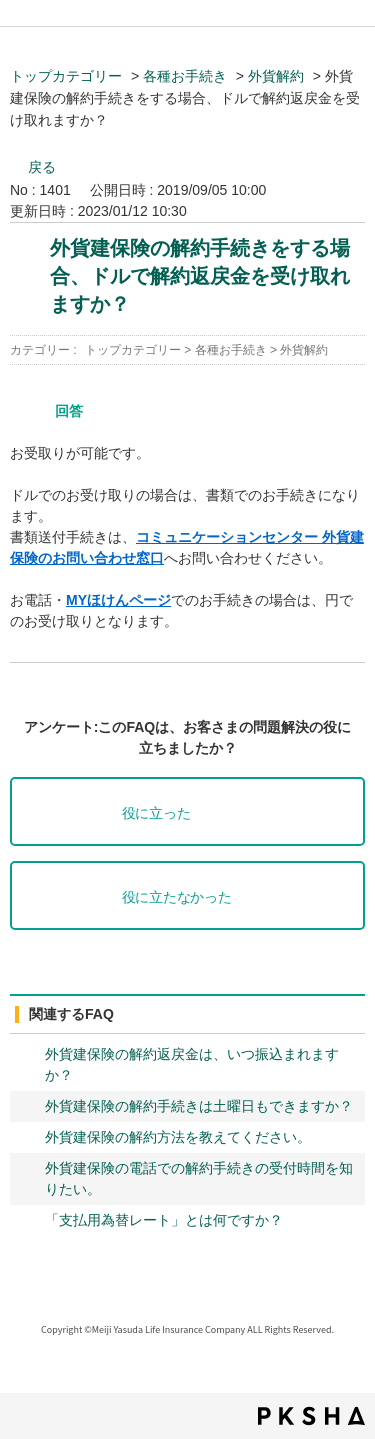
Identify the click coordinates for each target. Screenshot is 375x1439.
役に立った (156, 813)
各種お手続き (185, 76)
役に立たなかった (177, 897)
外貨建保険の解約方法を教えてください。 (178, 1137)
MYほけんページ (118, 600)
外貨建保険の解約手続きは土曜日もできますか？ (199, 1106)
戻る (42, 167)
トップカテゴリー (66, 76)
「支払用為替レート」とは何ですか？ (164, 1220)
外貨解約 (276, 76)
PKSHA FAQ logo (311, 1416)
